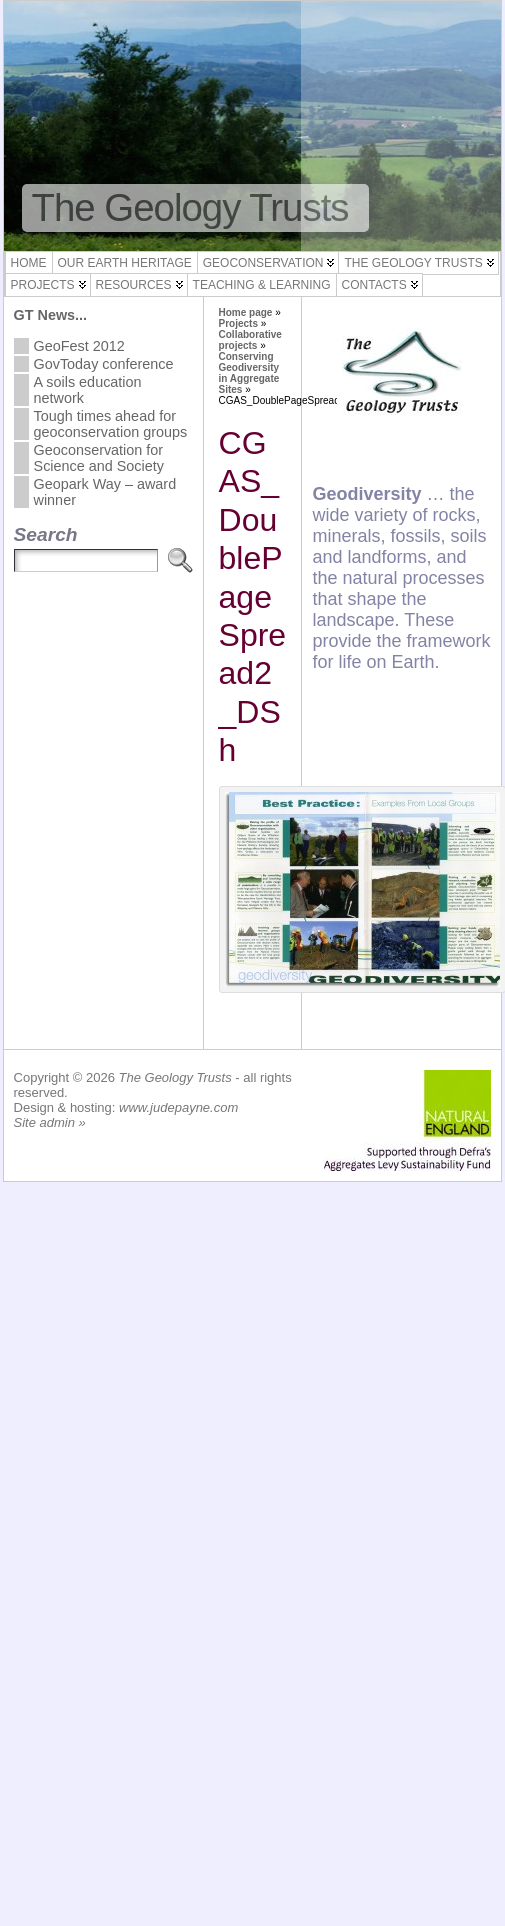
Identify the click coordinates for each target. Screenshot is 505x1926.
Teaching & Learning (262, 285)
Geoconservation (263, 263)
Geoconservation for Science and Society (99, 458)
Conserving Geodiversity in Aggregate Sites (249, 373)
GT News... (51, 315)
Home (29, 263)
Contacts (374, 285)
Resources (134, 285)
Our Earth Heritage (125, 263)
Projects (43, 285)
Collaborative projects (250, 340)
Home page (246, 312)
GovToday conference (104, 364)
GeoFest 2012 (79, 346)
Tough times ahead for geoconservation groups (111, 424)
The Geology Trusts (190, 207)
